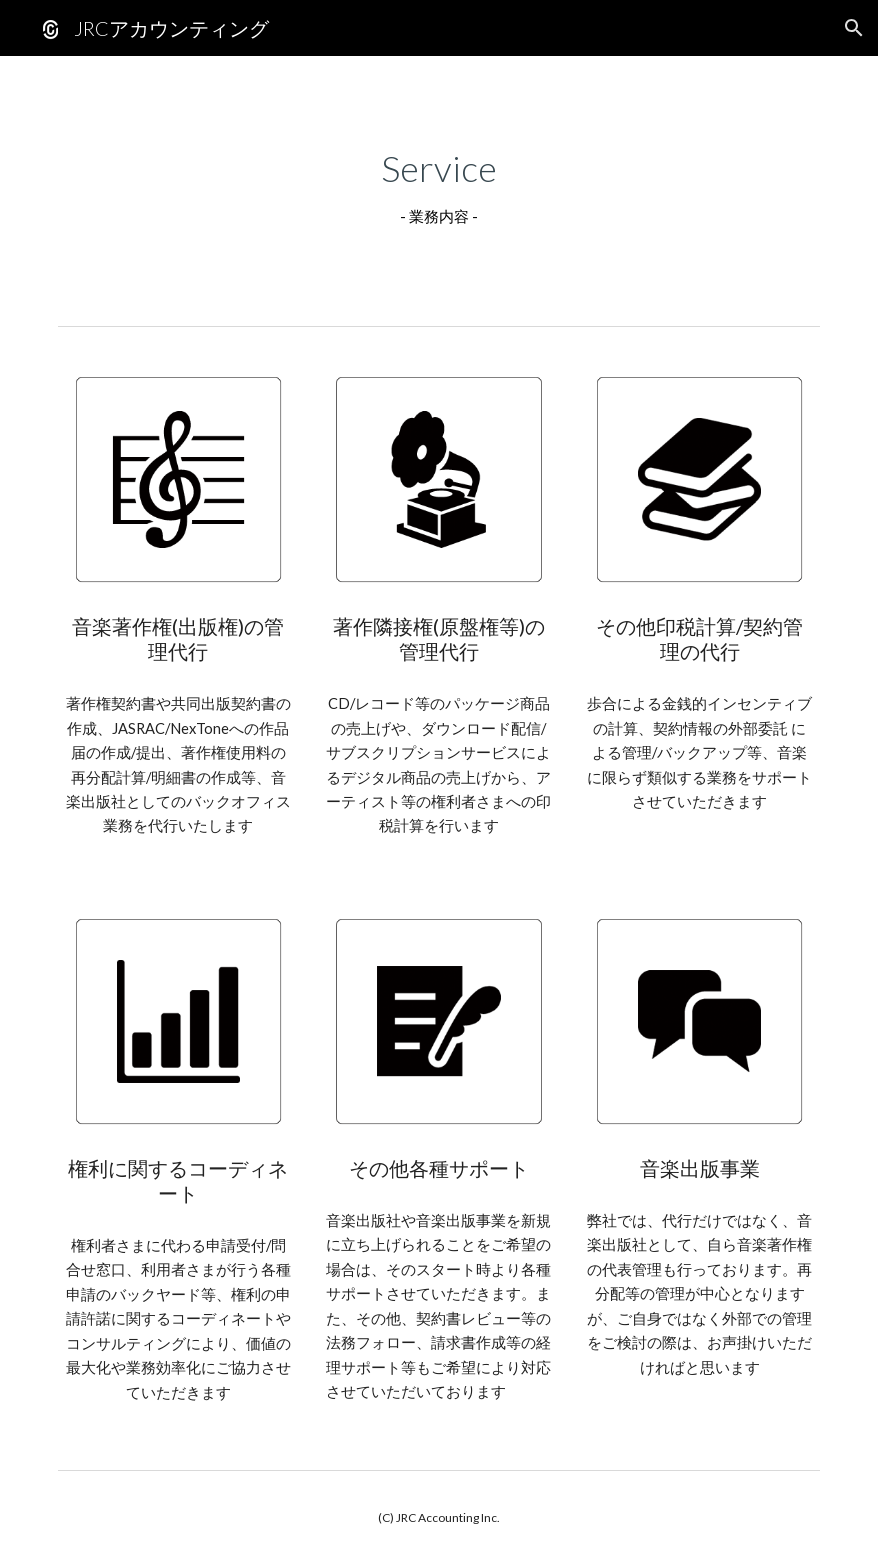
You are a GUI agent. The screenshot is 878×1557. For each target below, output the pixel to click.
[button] (854, 28)
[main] (439, 186)
